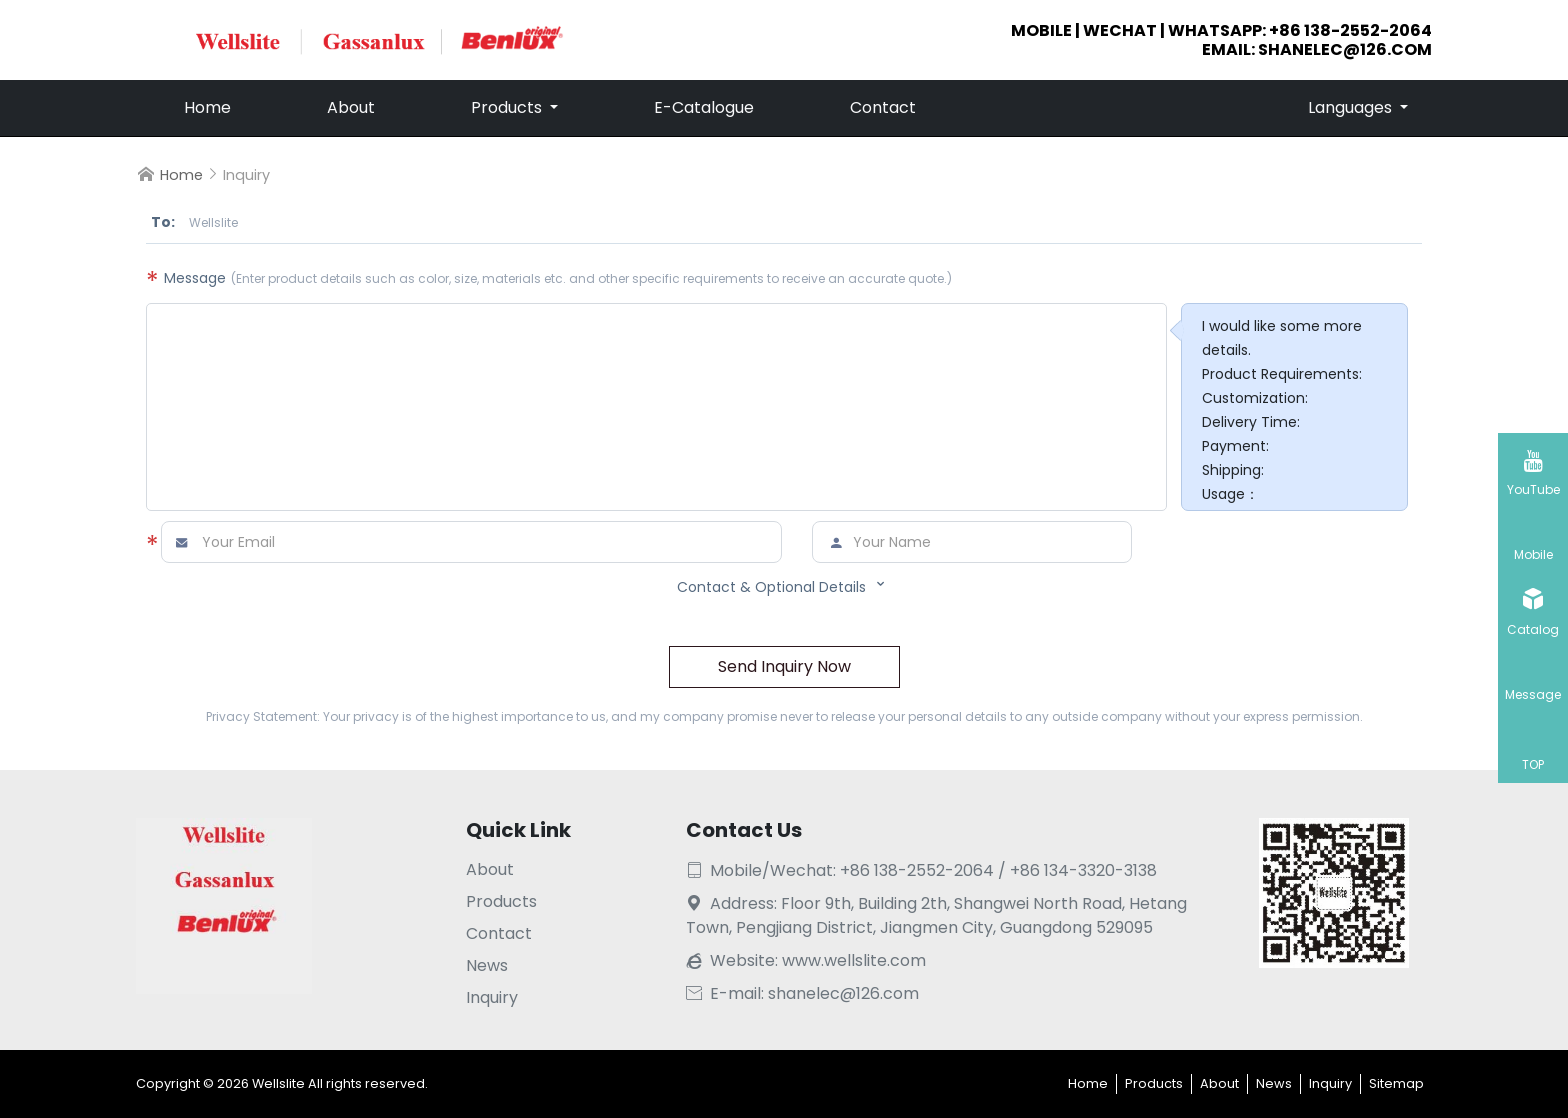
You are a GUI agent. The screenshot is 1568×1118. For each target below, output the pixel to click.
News (487, 965)
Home (207, 107)
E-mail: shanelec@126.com (802, 993)
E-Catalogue (704, 107)
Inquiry (492, 997)
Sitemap (1396, 1083)
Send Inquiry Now (784, 666)
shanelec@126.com (1345, 49)
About (351, 107)
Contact (883, 107)
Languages (1352, 107)
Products (508, 107)
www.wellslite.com (854, 960)
